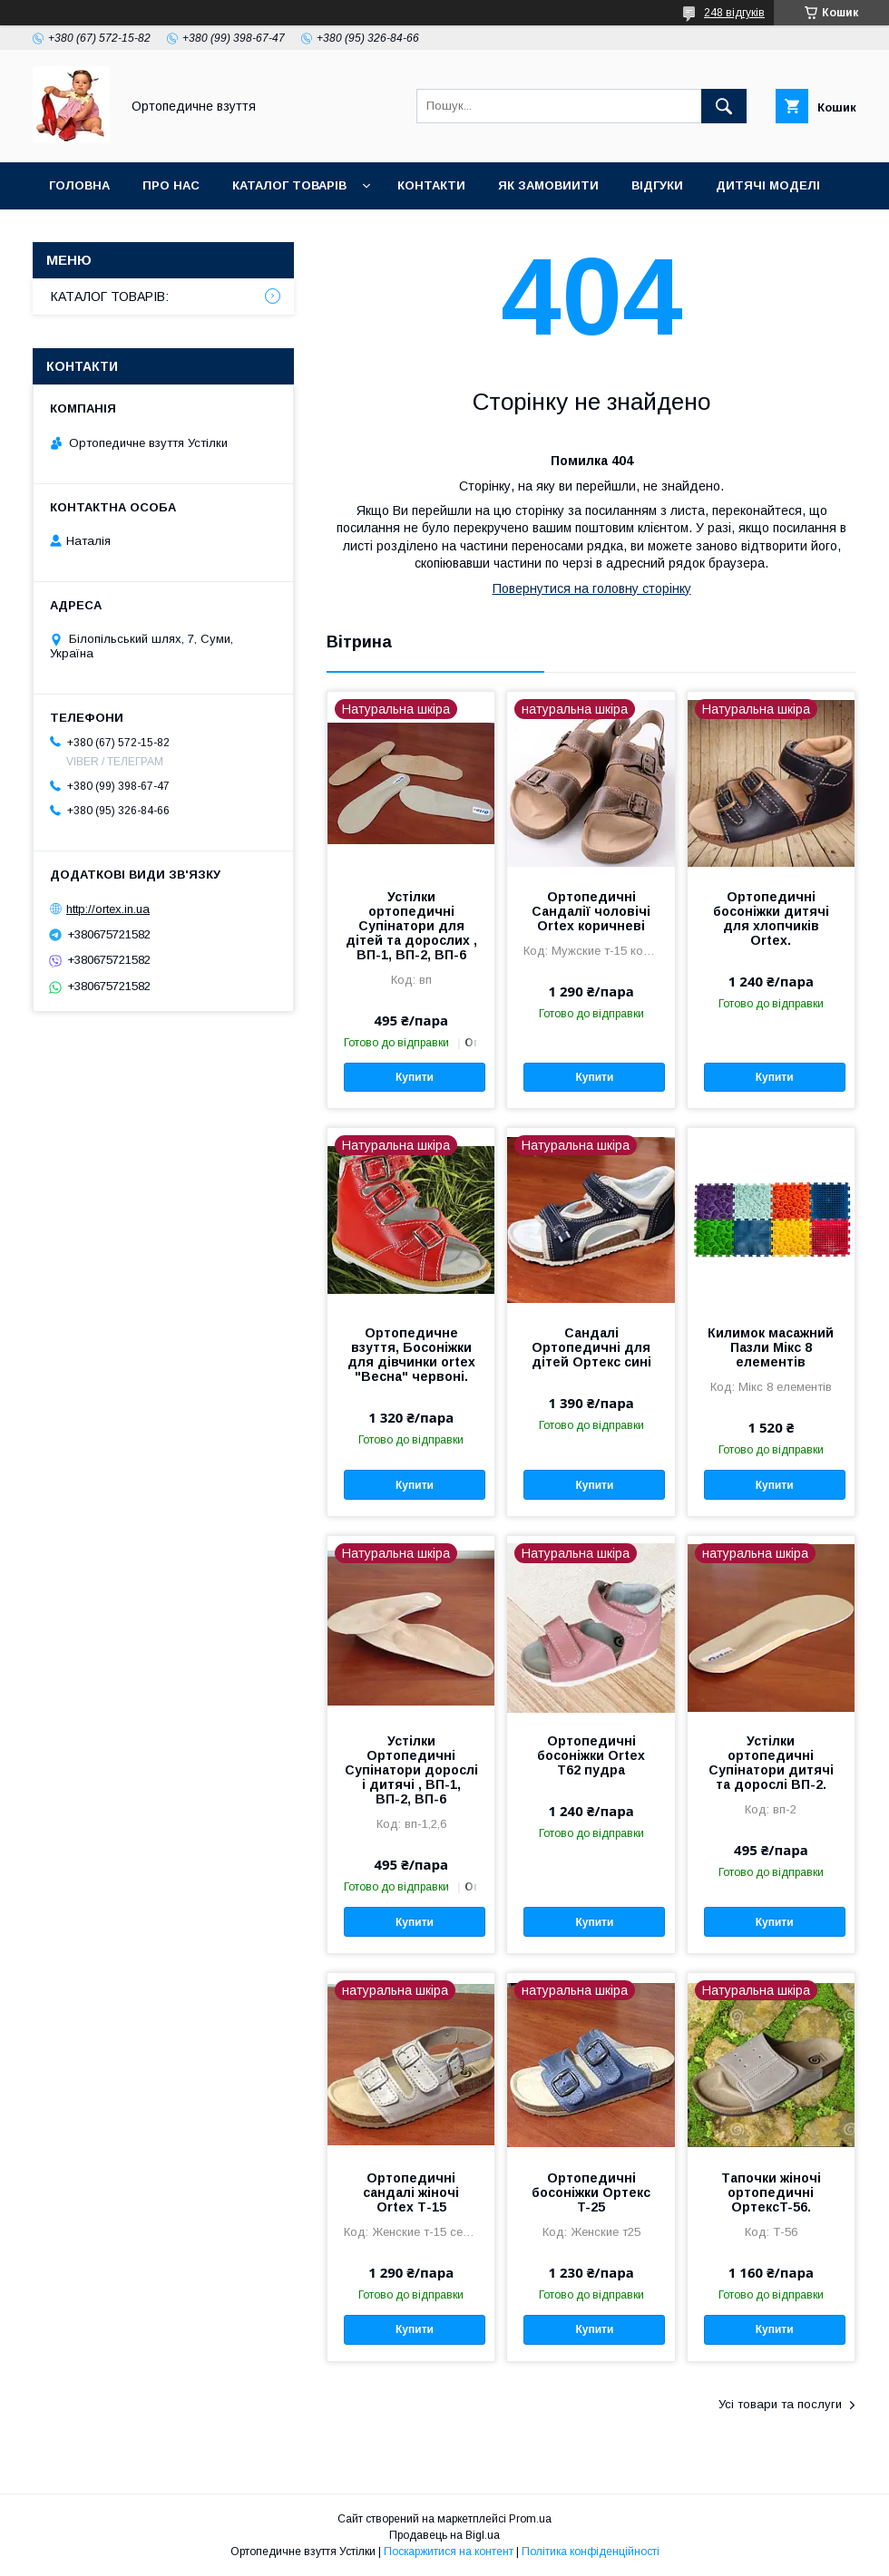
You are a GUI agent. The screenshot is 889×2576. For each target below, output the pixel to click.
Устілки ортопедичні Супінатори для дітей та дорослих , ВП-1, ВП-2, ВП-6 (411, 925)
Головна (79, 185)
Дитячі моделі (768, 185)
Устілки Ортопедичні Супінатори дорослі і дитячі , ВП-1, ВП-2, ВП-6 (411, 1770)
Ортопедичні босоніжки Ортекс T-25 (591, 2192)
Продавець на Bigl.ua (444, 2535)
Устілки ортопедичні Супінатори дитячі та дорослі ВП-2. (771, 1763)
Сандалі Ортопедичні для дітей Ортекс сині (591, 1347)
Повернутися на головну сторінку (592, 588)
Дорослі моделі (106, 232)
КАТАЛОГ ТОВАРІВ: (110, 296)
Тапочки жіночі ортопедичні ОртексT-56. (771, 2192)
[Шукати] (724, 106)
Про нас (171, 185)
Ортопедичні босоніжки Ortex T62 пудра (591, 1755)
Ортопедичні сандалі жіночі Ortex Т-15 (411, 2192)
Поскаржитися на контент (448, 2551)
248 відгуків (734, 12)
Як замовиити (548, 185)
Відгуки (657, 185)
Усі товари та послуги (780, 2404)
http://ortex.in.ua (108, 909)
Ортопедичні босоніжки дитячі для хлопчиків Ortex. (771, 918)
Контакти (431, 185)
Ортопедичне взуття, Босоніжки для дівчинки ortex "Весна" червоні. (411, 1355)
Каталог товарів (289, 185)
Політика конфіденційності (590, 2551)
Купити (415, 1077)
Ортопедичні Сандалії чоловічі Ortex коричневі (591, 911)
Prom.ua (530, 2519)
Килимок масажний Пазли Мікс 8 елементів (771, 1347)
